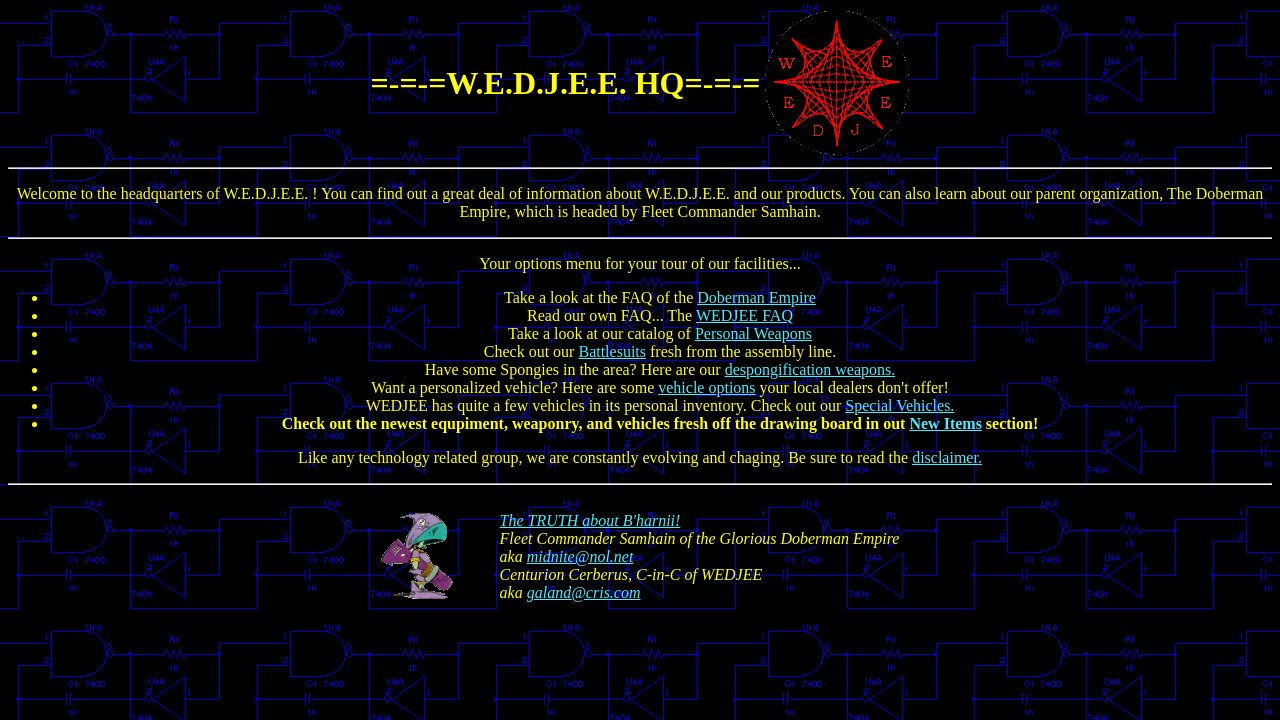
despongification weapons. (810, 369)
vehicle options (706, 387)
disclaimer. (947, 457)
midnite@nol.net (580, 556)
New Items (945, 423)
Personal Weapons (753, 333)
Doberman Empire (756, 297)
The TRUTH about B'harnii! (590, 520)
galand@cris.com (584, 592)
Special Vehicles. (899, 405)
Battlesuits (612, 351)
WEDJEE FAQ (744, 315)
